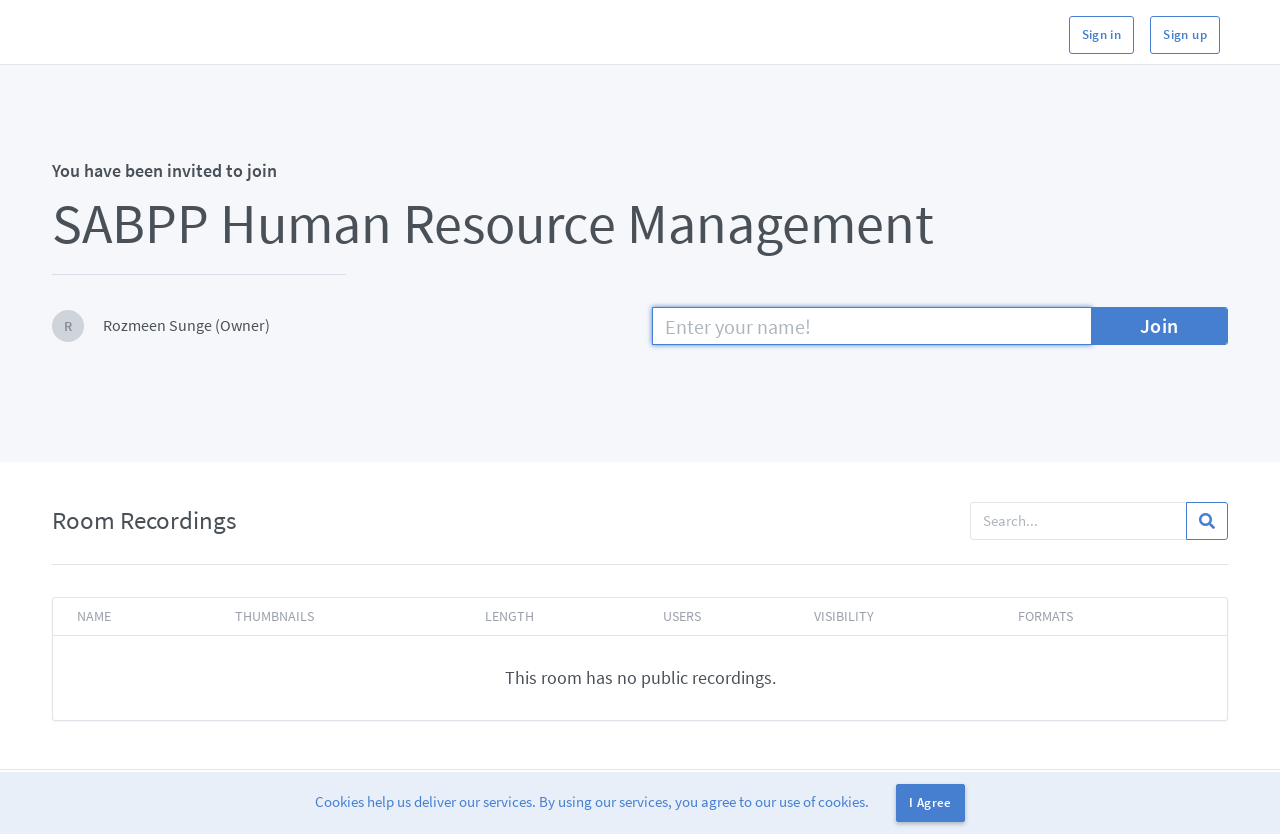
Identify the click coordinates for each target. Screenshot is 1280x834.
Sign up (1185, 34)
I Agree (930, 802)
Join (1159, 325)
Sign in (1102, 34)
